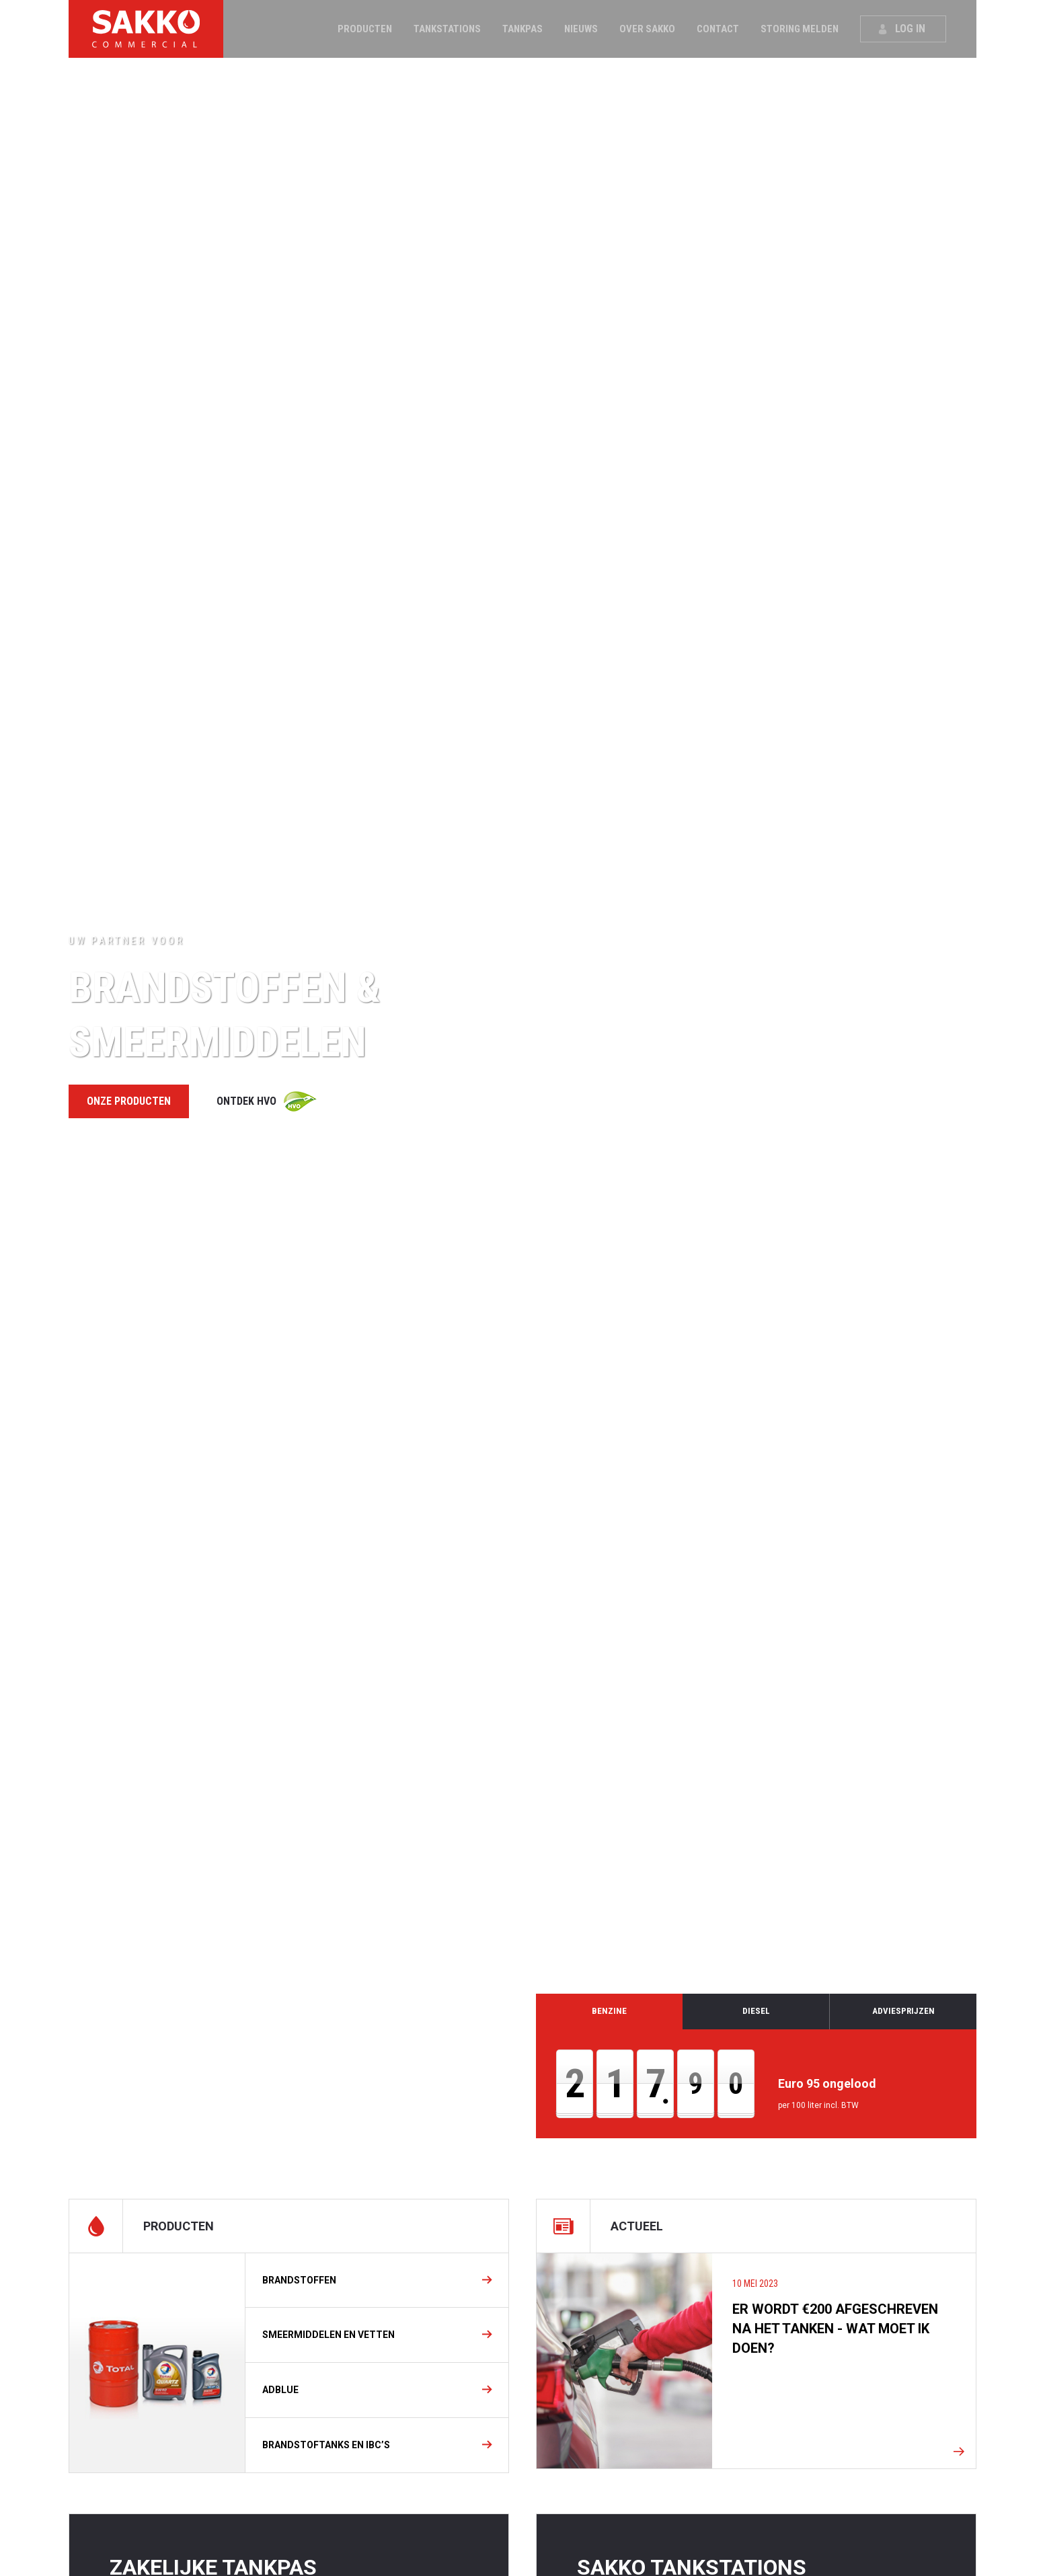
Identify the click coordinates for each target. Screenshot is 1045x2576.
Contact (718, 29)
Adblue (280, 2389)
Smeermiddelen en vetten (328, 2334)
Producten (365, 29)
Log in (910, 28)
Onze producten (129, 1101)
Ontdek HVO (246, 1101)
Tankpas (522, 29)
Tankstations (447, 29)
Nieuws (581, 29)
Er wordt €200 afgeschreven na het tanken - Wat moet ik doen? (835, 2328)
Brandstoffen (299, 2280)
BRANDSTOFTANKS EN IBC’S (326, 2445)
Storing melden (800, 29)
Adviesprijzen (903, 2011)
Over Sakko (647, 29)
